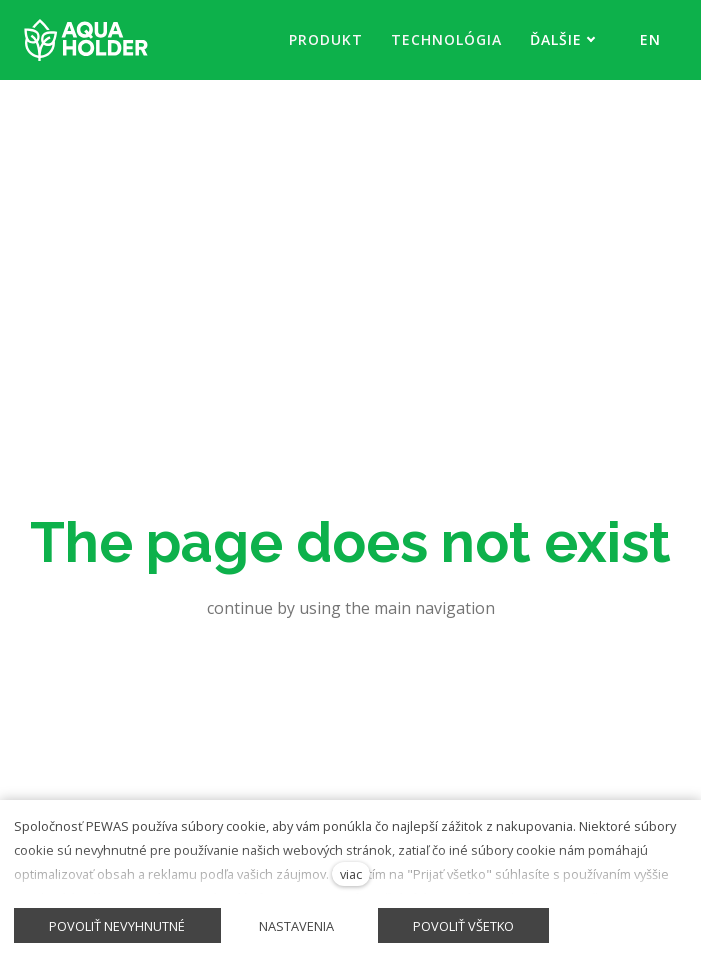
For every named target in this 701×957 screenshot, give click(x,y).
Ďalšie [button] (563, 39)
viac (351, 874)
